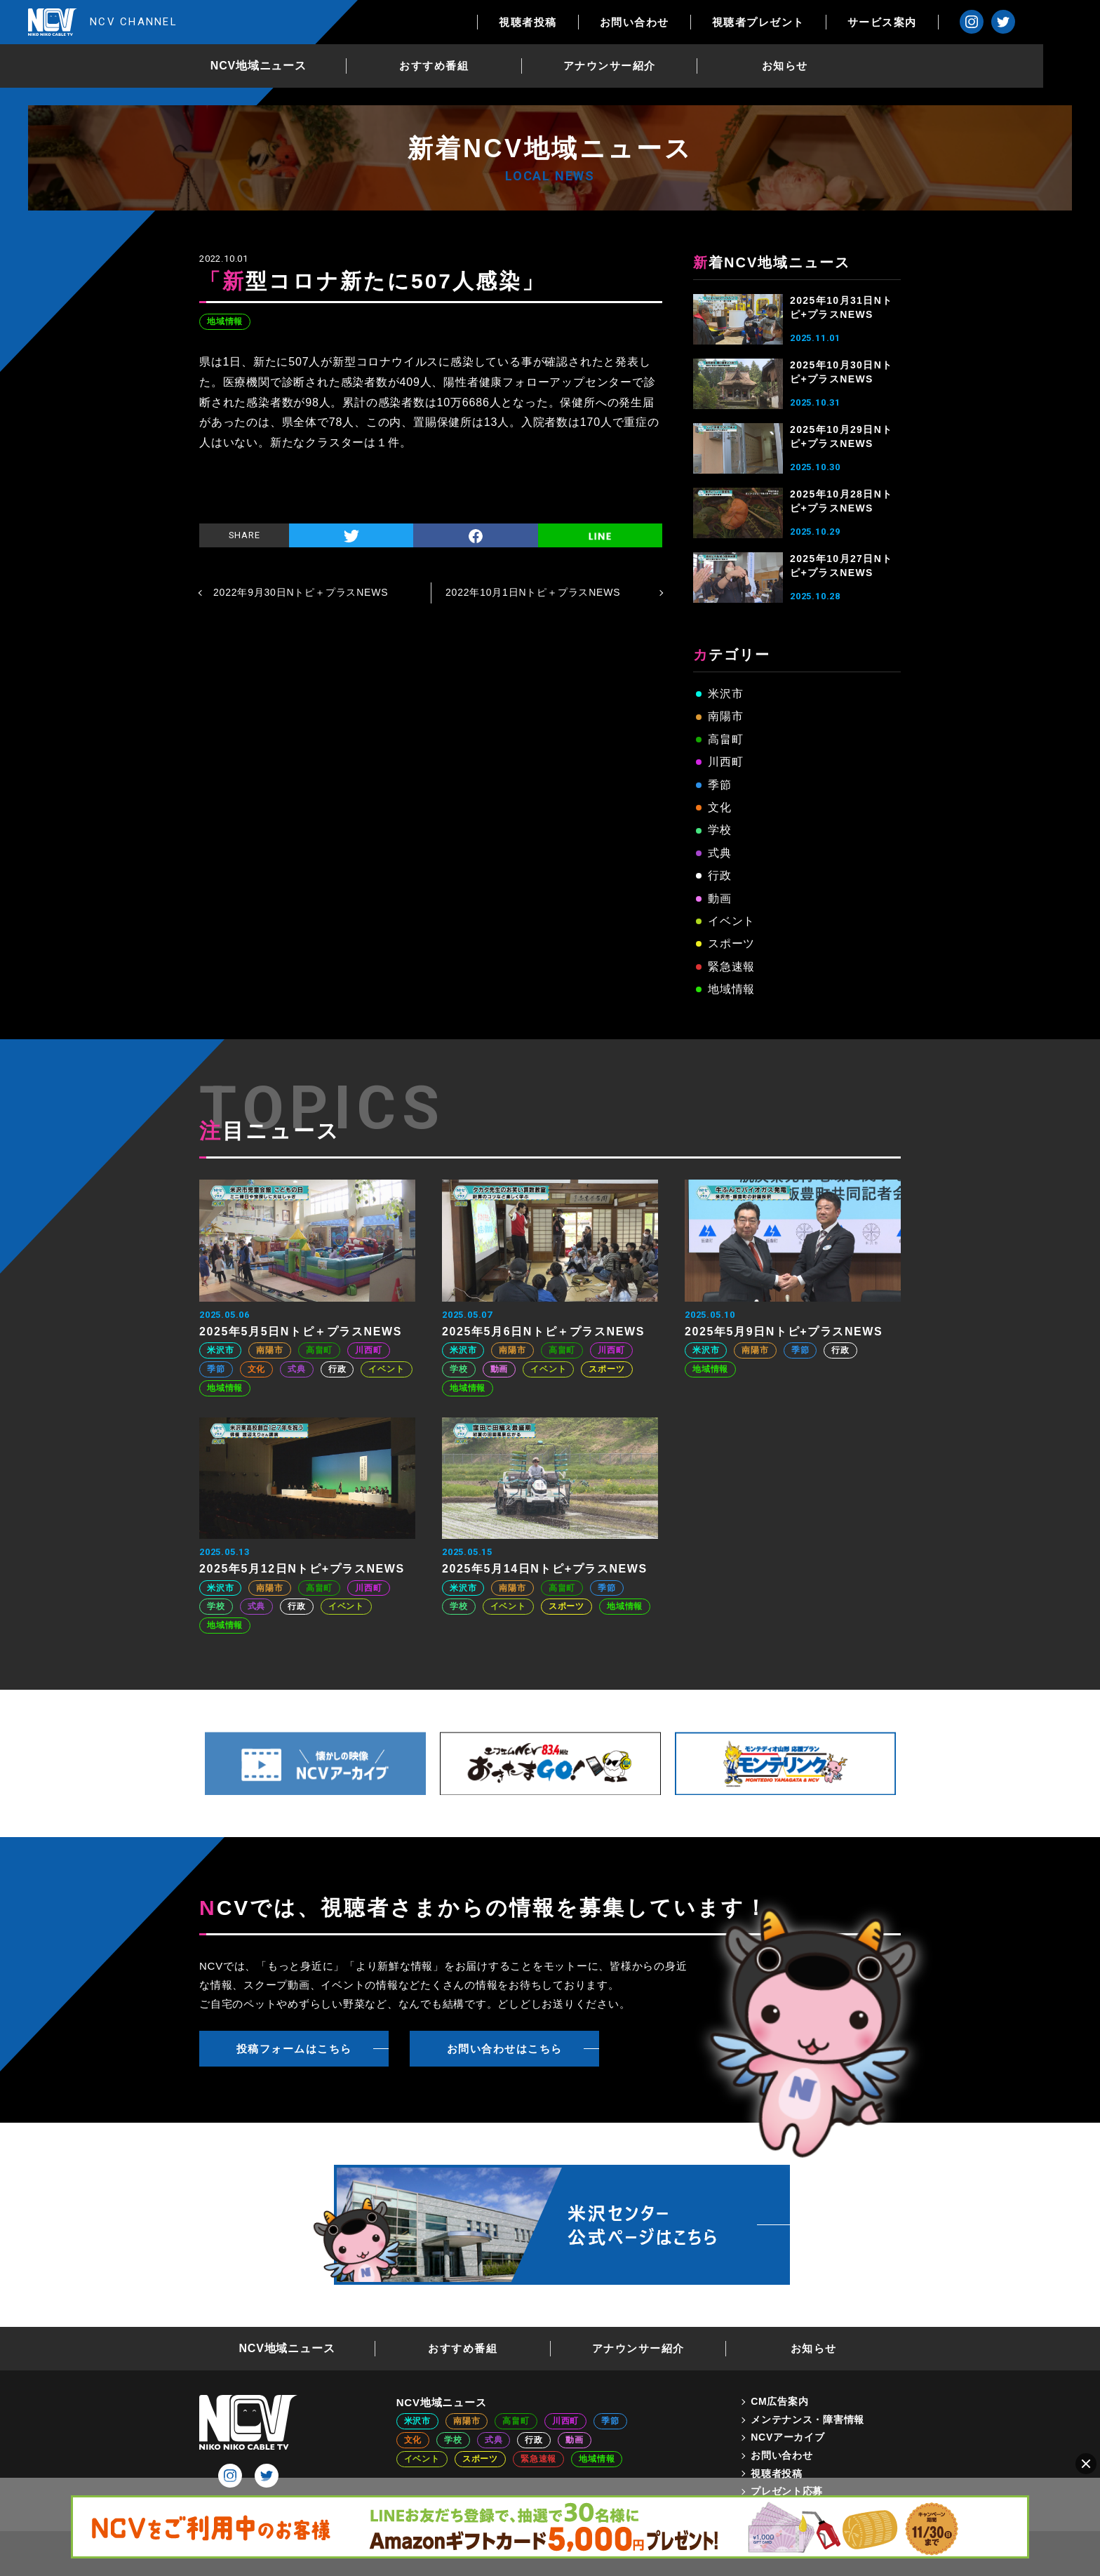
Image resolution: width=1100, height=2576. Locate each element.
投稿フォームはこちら (294, 2049)
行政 (720, 875)
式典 (720, 853)
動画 (720, 899)
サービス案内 (939, 22)
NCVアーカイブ (787, 2437)
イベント (731, 921)
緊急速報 (731, 967)
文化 (720, 807)
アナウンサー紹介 (638, 66)
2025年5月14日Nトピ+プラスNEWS (545, 1569)
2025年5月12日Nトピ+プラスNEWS (302, 1569)
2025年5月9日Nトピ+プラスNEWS (784, 1331)
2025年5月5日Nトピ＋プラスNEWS (300, 1331)
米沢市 (725, 694)
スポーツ (731, 943)
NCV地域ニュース (287, 66)
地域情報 (225, 321)
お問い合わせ (691, 22)
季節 (720, 785)
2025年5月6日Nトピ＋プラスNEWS (543, 1331)
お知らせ (814, 66)
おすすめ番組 (462, 66)
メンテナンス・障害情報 (807, 2419)
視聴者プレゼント (815, 22)
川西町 (725, 762)
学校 (720, 830)
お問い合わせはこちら (505, 2049)
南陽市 (725, 716)
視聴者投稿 (585, 22)
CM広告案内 (779, 2401)
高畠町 (725, 739)
